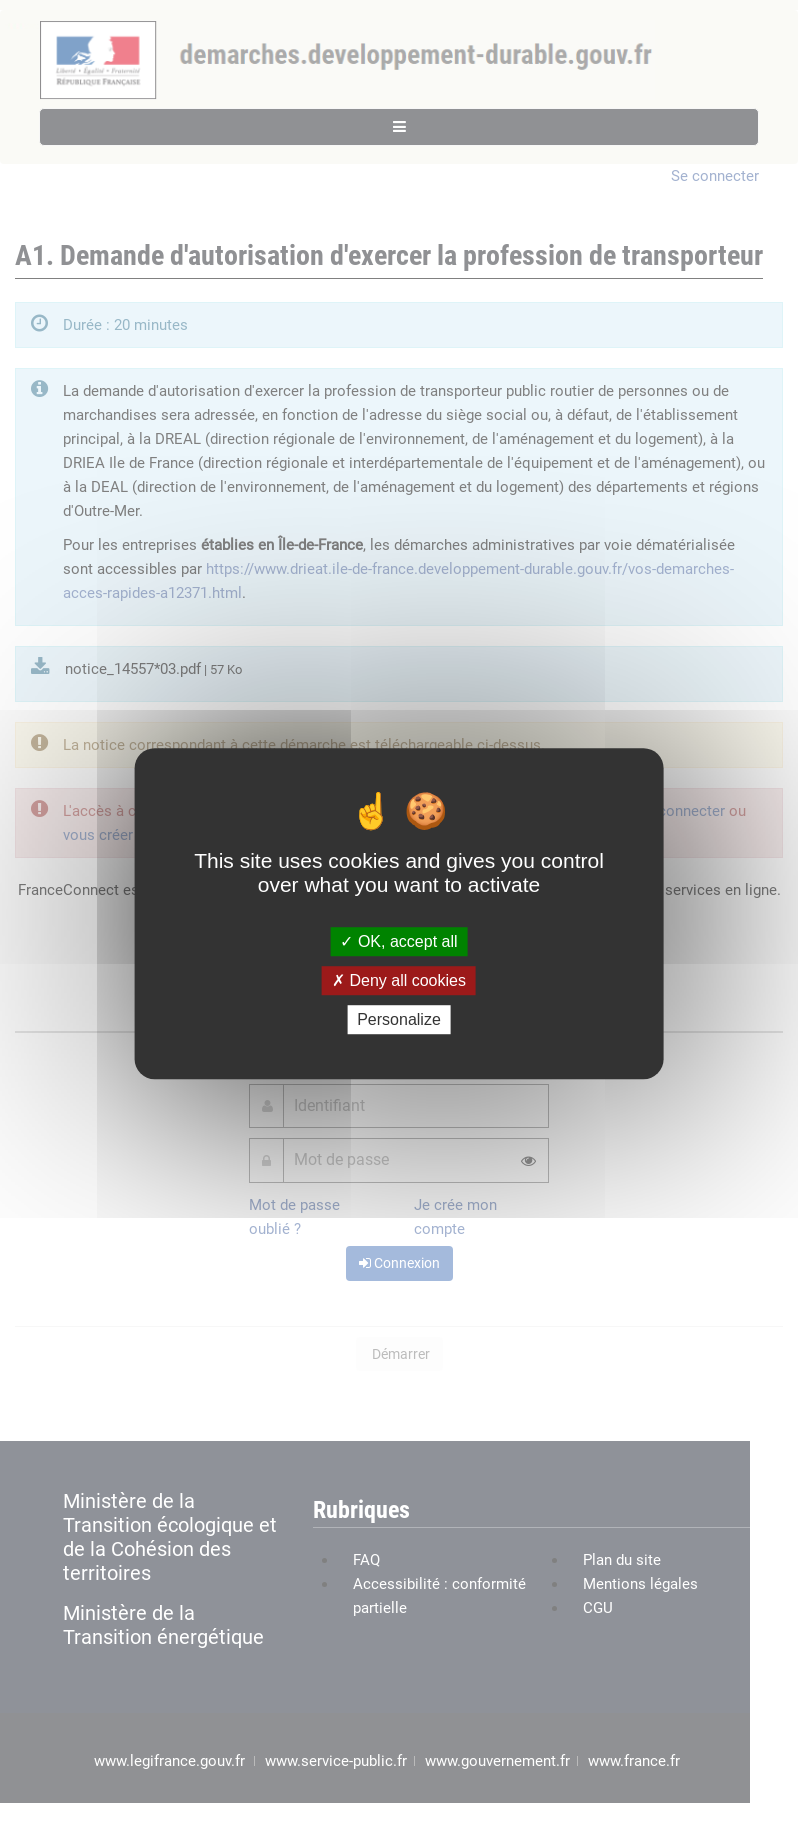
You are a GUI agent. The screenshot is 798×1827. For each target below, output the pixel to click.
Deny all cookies (399, 980)
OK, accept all (398, 941)
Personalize (399, 1019)
